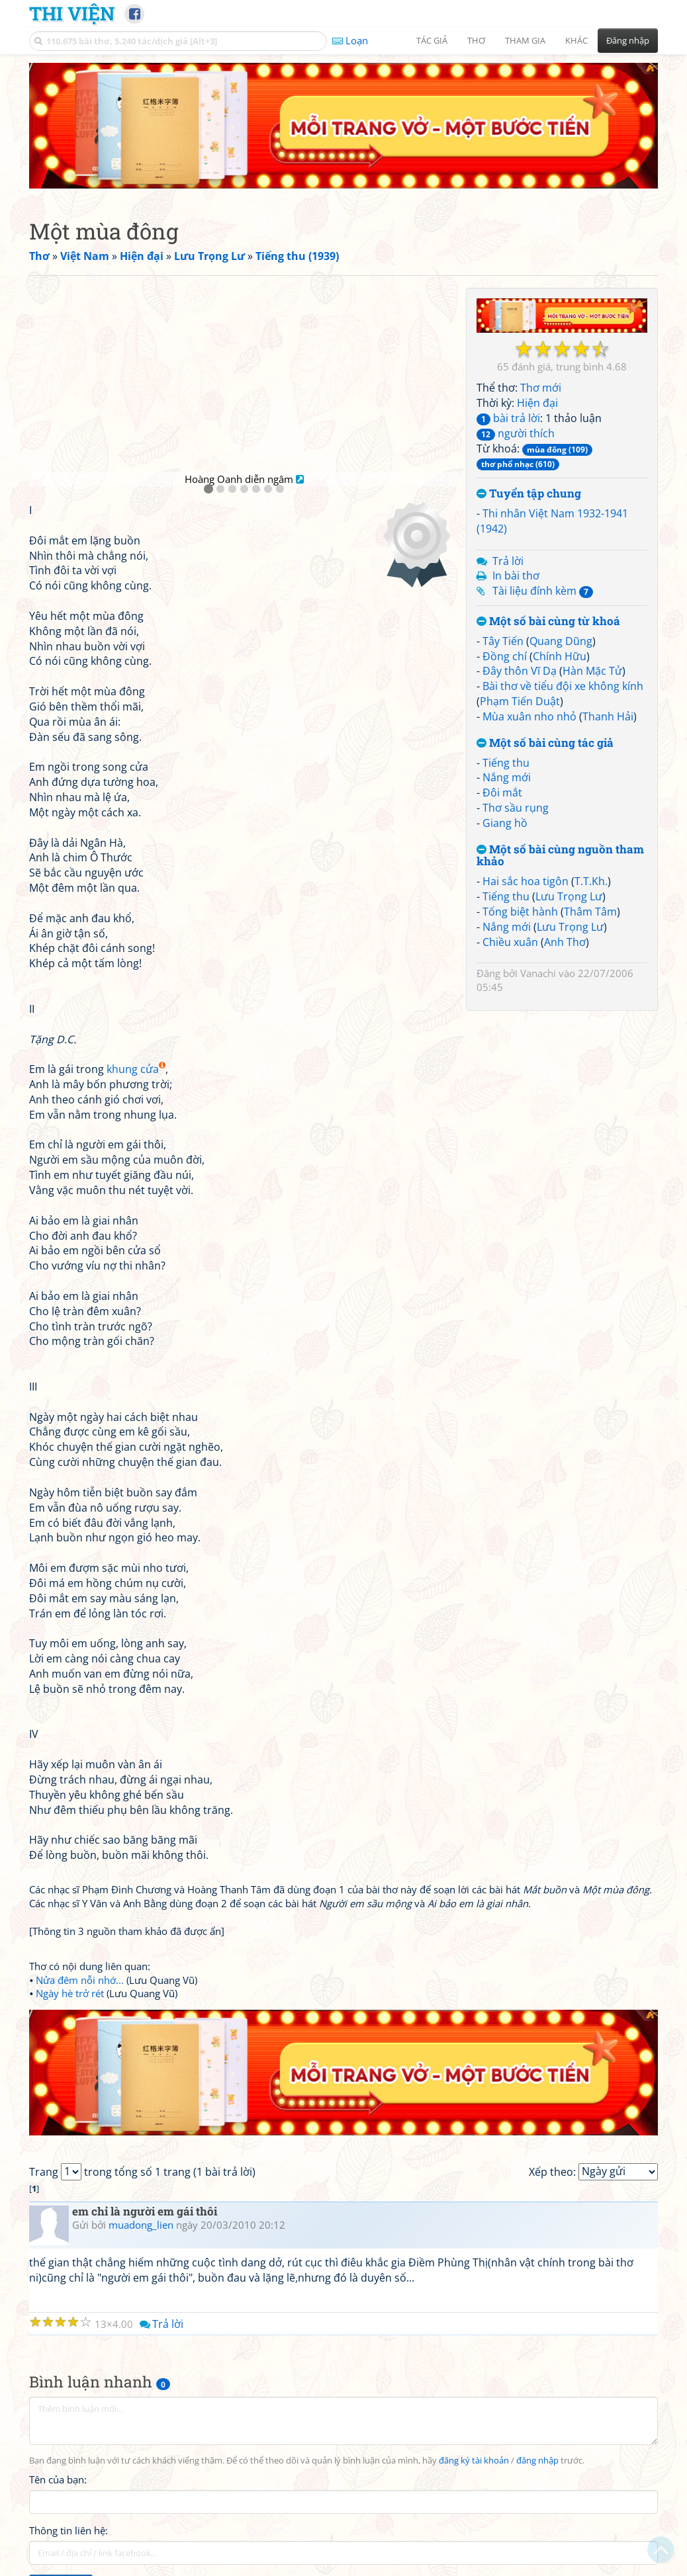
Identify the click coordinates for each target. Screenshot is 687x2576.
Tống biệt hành (520, 911)
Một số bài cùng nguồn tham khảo (560, 855)
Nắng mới (506, 777)
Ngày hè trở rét (70, 1993)
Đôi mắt (502, 792)
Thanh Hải (607, 716)
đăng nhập (537, 2460)
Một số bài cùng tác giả (545, 743)
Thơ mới (540, 387)
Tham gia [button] (525, 40)
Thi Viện (71, 13)
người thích (516, 433)
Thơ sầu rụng (515, 807)
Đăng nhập (627, 40)
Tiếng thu (505, 762)
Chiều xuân (510, 942)
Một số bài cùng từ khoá (548, 621)
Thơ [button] (476, 40)
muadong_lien (141, 2224)
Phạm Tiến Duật (520, 701)
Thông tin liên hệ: (68, 2530)
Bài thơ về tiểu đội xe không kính (562, 686)
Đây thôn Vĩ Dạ (519, 671)
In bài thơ (515, 575)
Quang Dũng (560, 641)
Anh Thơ (565, 942)
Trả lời (508, 561)
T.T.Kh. (591, 881)
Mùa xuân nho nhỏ (529, 716)
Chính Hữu (559, 656)
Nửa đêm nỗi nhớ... (80, 1980)
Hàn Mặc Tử (592, 671)
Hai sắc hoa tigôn (525, 881)
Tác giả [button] (431, 40)
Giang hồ (504, 823)
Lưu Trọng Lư (568, 896)
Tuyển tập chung (529, 494)
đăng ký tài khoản (474, 2460)
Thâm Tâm (590, 911)
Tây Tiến (503, 641)
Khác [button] (576, 40)
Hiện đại (537, 403)
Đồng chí (504, 656)
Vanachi (538, 973)
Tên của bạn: (58, 2479)
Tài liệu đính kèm (542, 590)
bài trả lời (508, 418)
